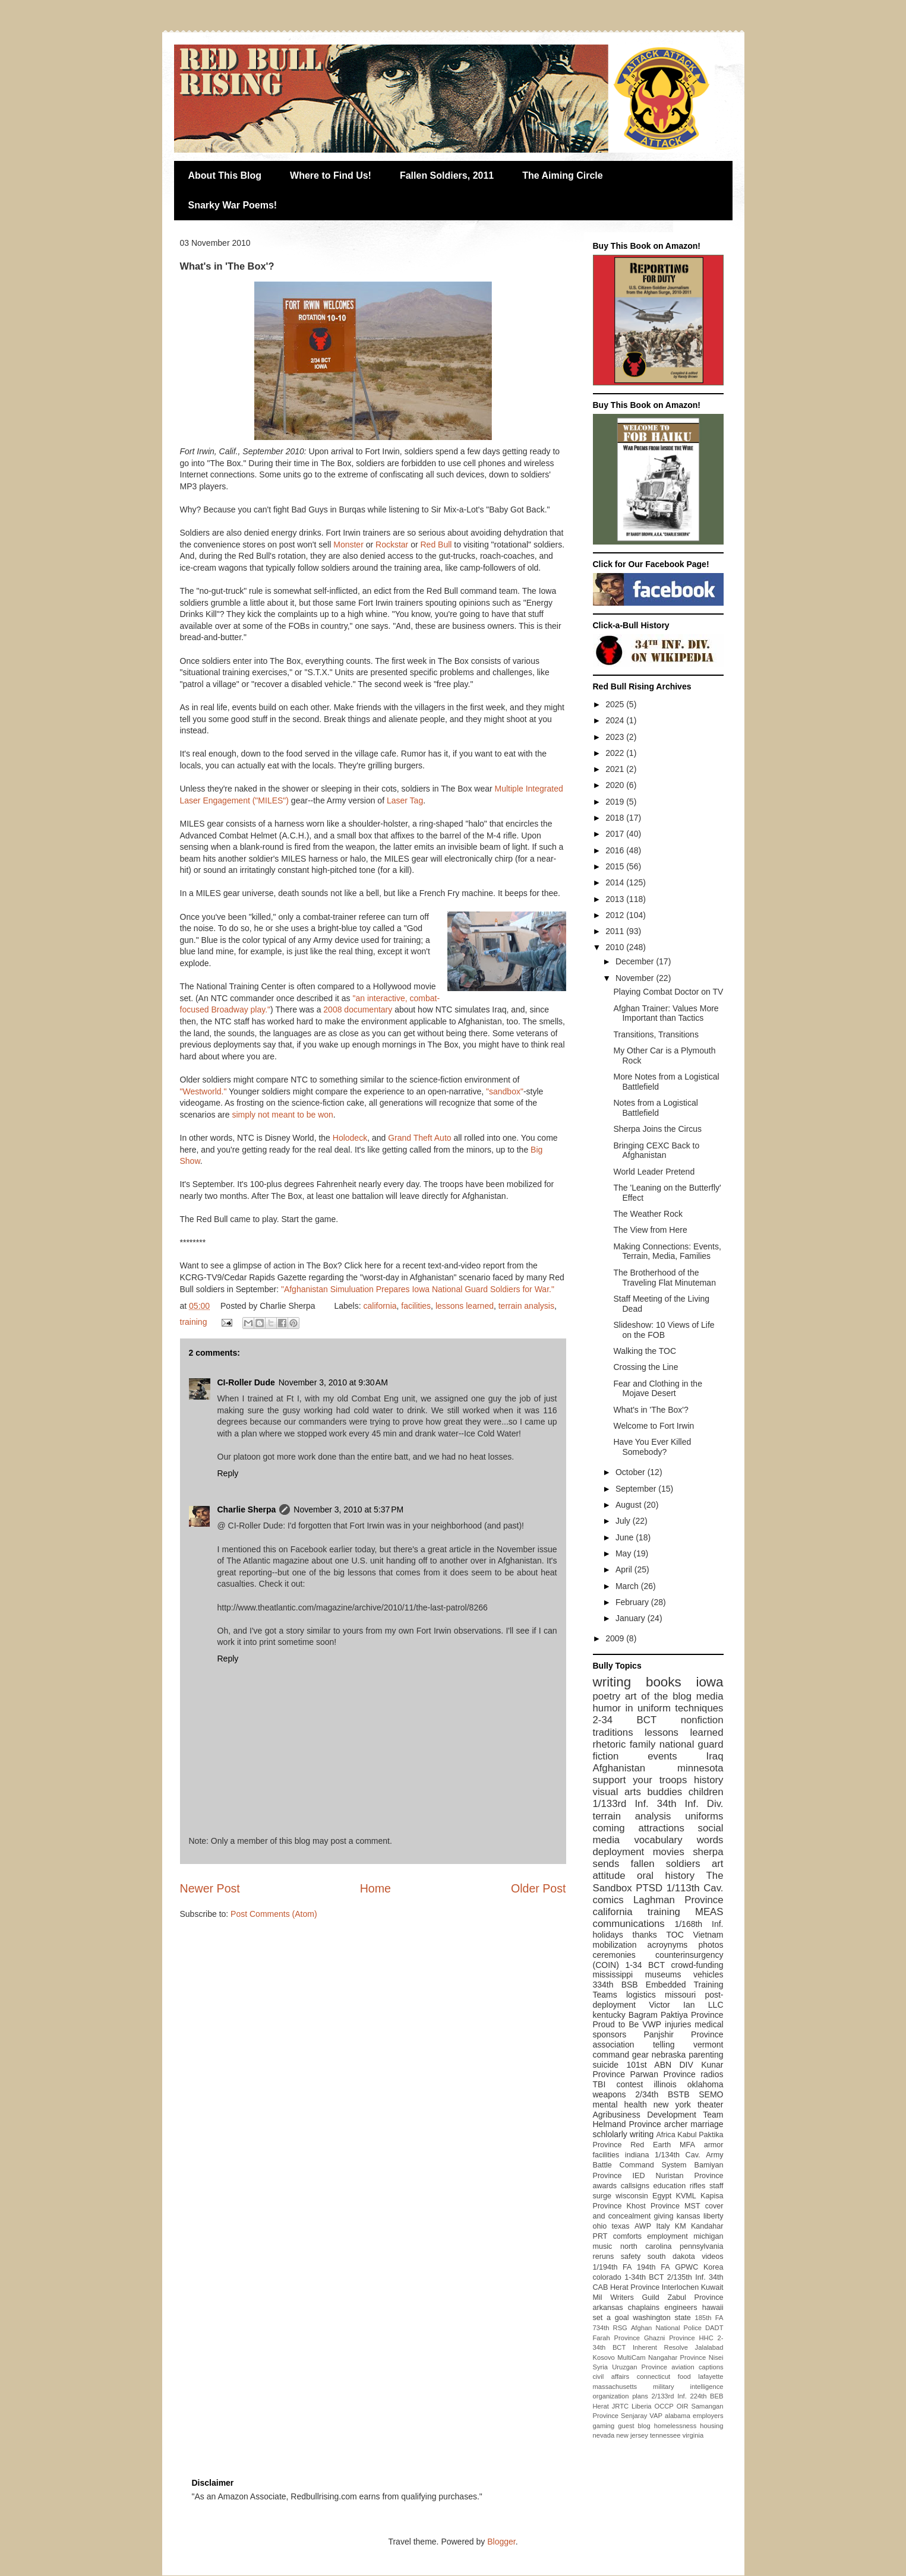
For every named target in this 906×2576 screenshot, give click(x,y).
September (636, 1488)
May (624, 1553)
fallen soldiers (665, 1863)
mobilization (615, 1945)
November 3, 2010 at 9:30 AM (333, 1382)
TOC (674, 1934)
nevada (604, 2435)
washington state (662, 2318)
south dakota (671, 2256)
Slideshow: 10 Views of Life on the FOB (663, 1330)
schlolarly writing (623, 2134)
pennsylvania (702, 2246)
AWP (642, 2226)
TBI (599, 2084)
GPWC (686, 2267)
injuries (678, 2024)
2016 (615, 850)
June (625, 1537)
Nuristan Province (690, 2176)
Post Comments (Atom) (274, 1914)
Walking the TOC (644, 1351)
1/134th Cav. (677, 2155)
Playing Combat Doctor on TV (668, 991)
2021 (615, 769)
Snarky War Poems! (232, 205)
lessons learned (464, 1306)
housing (711, 2425)
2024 (615, 720)
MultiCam (631, 2357)
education (670, 2186)
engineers (680, 2307)
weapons (609, 2094)
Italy (663, 2226)
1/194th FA (612, 2267)
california (380, 1306)
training (193, 1322)
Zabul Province (695, 2297)
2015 (615, 866)
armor (714, 2145)
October (631, 1472)
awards (605, 2186)
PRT (600, 2236)
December (635, 961)
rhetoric (609, 1744)
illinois (665, 2084)
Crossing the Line (645, 1367)
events (662, 1756)
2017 (615, 833)
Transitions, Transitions (655, 1034)
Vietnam (708, 1934)
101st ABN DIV (659, 2064)
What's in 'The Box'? (650, 1409)
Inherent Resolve (660, 2347)
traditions (613, 1732)
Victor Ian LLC (686, 2004)
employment (667, 2236)
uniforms (704, 1816)
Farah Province (616, 2337)
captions (711, 2367)
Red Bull (436, 544)
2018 (615, 817)
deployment (619, 1851)
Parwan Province (662, 2074)
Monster (348, 544)
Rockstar (391, 544)
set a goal (611, 2318)
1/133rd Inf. (621, 1803)
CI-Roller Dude (246, 1382)
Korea (713, 2267)
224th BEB (706, 2396)
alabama (677, 2415)
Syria (600, 2367)
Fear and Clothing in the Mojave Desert (657, 1388)
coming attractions (638, 1828)
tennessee (665, 2435)
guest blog (634, 2425)
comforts (627, 2236)
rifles (698, 2186)
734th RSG (610, 2327)
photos (710, 1945)
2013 (615, 899)
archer (676, 2124)
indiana (637, 2155)
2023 (615, 737)
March (628, 1586)
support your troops (640, 1780)
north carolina (645, 2246)
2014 (615, 882)
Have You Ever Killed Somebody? (652, 1447)
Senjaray (634, 2415)
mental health (620, 2104)
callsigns (635, 2186)
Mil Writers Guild (626, 2297)
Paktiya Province (692, 2015)
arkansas (608, 2307)
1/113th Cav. (695, 1888)
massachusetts (615, 2386)
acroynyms (668, 1945)
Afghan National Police (666, 2327)
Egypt (661, 2196)
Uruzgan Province (639, 2367)
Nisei (716, 2357)
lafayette (710, 2376)
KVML (685, 2196)
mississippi (613, 1974)
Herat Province (634, 2287)
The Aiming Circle (562, 175)
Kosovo (604, 2357)
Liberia (642, 2406)
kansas (688, 2216)
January (631, 1618)
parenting (706, 2054)
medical (709, 2024)
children (706, 1791)
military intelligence (688, 2386)
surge (602, 2196)
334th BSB (615, 1984)
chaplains (643, 2307)
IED (639, 2176)
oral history (666, 1875)
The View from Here (650, 1230)
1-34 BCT (645, 1965)
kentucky (609, 2015)
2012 (615, 915)
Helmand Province (627, 2124)
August (629, 1504)
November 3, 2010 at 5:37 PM (348, 1509)
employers (708, 2415)
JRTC (620, 2406)
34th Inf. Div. (690, 1803)
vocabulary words (678, 1840)
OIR (683, 2406)
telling (664, 2044)
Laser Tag (405, 800)
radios (711, 2074)
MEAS (709, 1911)
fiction (606, 1756)
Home (375, 1888)
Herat (601, 2406)
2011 (615, 931)
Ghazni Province (669, 2337)
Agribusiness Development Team (658, 2114)
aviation (683, 2367)
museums (663, 1974)
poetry (607, 1696)
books (663, 1682)
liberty (713, 2216)
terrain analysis (526, 1306)
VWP (651, 2024)
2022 (615, 753)
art (718, 1863)
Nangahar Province (677, 2357)
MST (692, 2206)
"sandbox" (504, 1091)
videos (712, 2256)
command (611, 2054)
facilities (416, 1306)
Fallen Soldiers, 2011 (447, 175)
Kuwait (712, 2287)
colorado (607, 2277)
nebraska (669, 2054)
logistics (641, 1994)
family (643, 1744)
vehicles (708, 1974)
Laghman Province (678, 1900)
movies (668, 1851)
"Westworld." (203, 1091)
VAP (655, 2415)
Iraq (715, 1756)
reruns (603, 2256)
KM (680, 2226)
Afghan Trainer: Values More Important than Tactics (665, 1013)
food (684, 2376)
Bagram (643, 2015)
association (613, 2044)
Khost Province (653, 2206)
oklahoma (705, 2084)
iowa (709, 1682)
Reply (228, 1473)
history (708, 1780)
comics (608, 1900)
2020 (615, 785)
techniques (699, 1708)
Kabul (686, 2135)
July (624, 1521)
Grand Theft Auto (419, 1138)
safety (631, 2256)
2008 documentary (357, 1009)
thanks (645, 1934)
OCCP (663, 2406)
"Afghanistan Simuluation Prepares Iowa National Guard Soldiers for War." (417, 1289)
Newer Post (210, 1888)
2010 (615, 947)
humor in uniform (632, 1708)
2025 (615, 704)
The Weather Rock (647, 1214)
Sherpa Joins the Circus (657, 1129)
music (603, 2246)
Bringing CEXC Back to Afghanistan (656, 1150)
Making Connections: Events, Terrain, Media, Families (667, 1251)
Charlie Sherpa (246, 1509)
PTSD (649, 1888)
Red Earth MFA (662, 2145)
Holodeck (350, 1138)
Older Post (538, 1888)
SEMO (711, 2094)
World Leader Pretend (654, 1171)
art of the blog (658, 1696)
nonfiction (702, 1720)
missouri (680, 1994)
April (624, 1569)
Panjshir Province (683, 2034)
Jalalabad (709, 2347)
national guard (691, 1744)
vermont (708, 2044)
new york (672, 2104)
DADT (714, 2327)
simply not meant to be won (282, 1114)
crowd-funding (697, 1965)
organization (611, 2396)
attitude (609, 1875)
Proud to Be (616, 2024)
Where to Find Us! (330, 175)
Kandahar (707, 2226)
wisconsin (631, 2196)
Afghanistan (619, 1768)
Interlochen (680, 2287)
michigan (708, 2236)
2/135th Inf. (686, 2277)
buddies (664, 1791)
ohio (600, 2226)
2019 (615, 801)
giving (664, 2216)
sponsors (610, 2034)
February (633, 1602)
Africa (665, 2135)
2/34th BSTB (662, 2094)
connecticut (654, 2376)
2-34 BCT (625, 1720)
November (635, 978)
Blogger (501, 2541)
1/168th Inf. (698, 1924)
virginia (693, 2435)
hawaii (713, 2307)
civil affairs (611, 2376)
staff (716, 2186)
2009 (615, 1638)
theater (710, 2104)
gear (640, 2054)
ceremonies (614, 1955)
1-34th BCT (644, 2277)
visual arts (617, 1791)
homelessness (675, 2425)
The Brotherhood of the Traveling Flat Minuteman (664, 1277)
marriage (706, 2124)
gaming (604, 2425)
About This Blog (225, 175)
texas (621, 2226)
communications (629, 1923)
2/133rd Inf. (669, 2396)
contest (629, 2084)
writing (612, 1682)
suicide (606, 2064)
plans (640, 2396)
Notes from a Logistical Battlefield (655, 1108)
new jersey (632, 2435)
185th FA (709, 2317)
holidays (608, 1934)
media (710, 1696)
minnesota (700, 1768)
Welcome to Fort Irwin (653, 1426)
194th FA (653, 2267)
